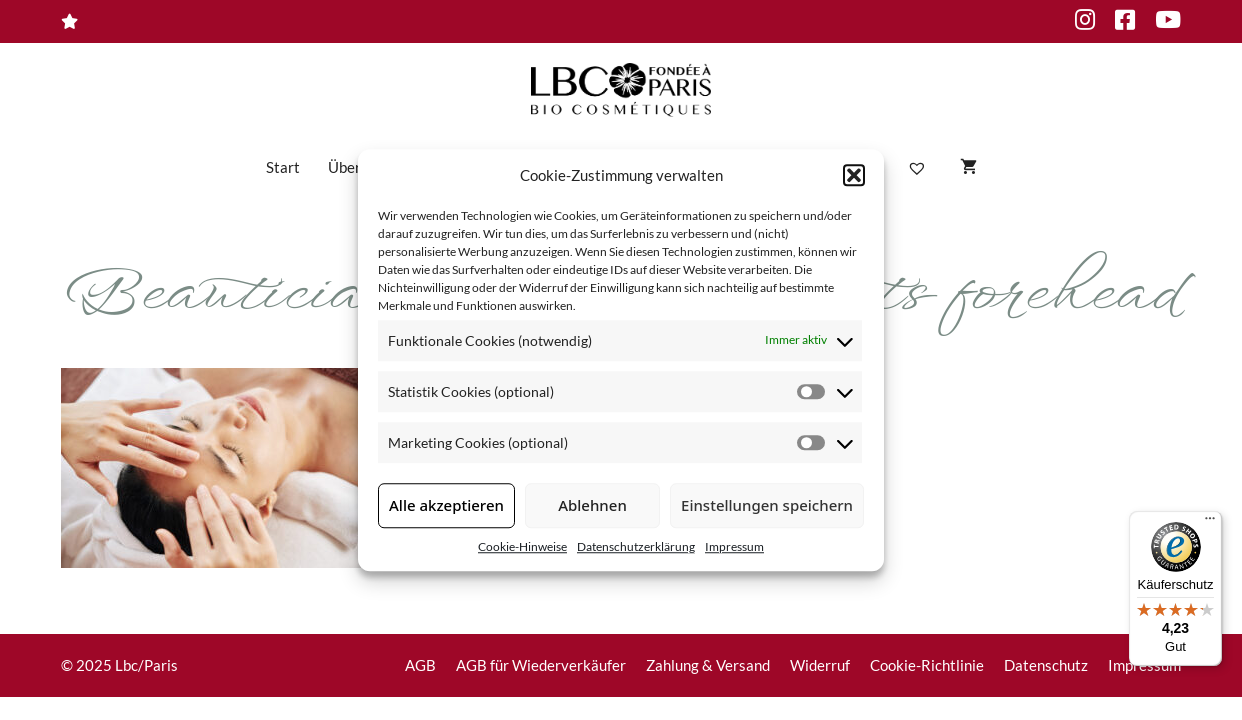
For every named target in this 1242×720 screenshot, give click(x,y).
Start (283, 167)
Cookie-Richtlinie (927, 665)
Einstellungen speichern (767, 505)
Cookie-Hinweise (522, 546)
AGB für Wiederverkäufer (541, 665)
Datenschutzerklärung (636, 546)
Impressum (734, 546)
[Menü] (1210, 523)
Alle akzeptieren (446, 505)
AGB (420, 665)
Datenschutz (1046, 665)
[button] (854, 176)
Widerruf (820, 665)
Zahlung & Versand (708, 665)
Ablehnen (592, 505)
